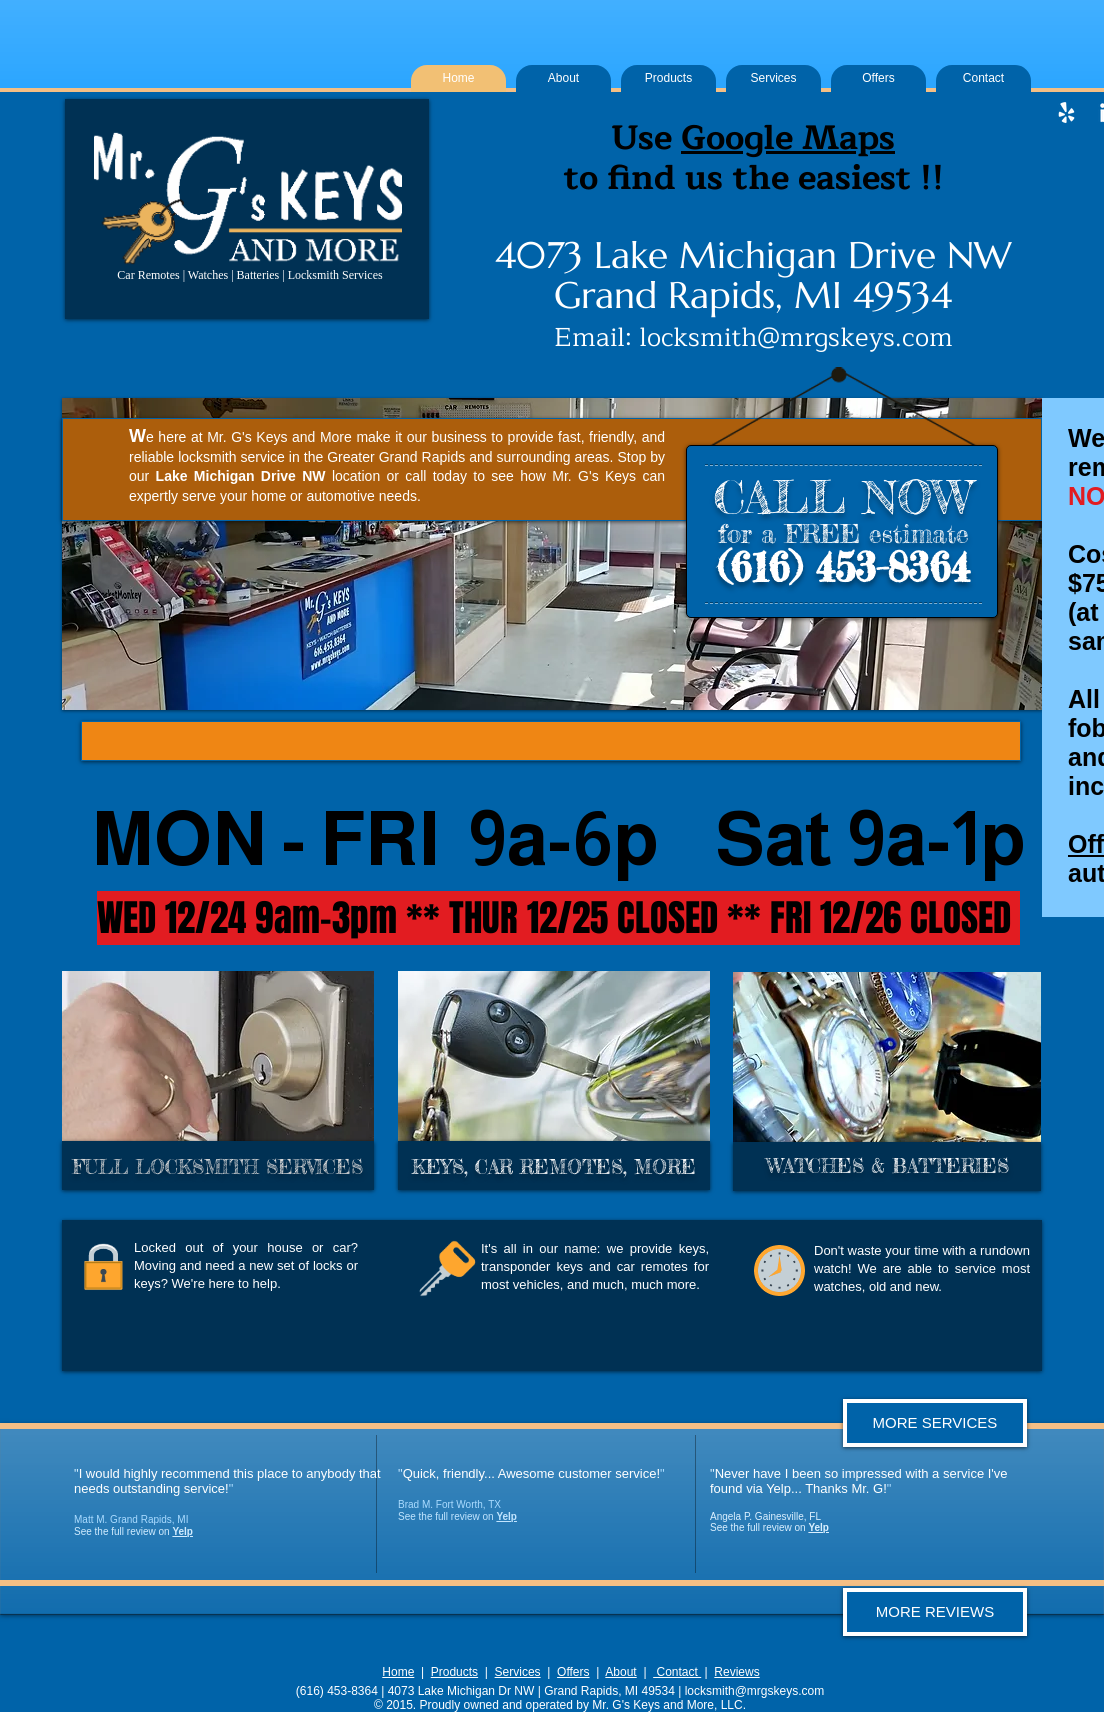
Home (398, 1672)
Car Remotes (148, 275)
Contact (677, 1672)
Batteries (258, 275)
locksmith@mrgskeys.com (796, 337)
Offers (573, 1672)
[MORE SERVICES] (935, 1423)
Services (518, 1672)
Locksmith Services (335, 275)
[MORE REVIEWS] (935, 1612)
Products (454, 1672)
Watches (208, 275)
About (620, 1672)
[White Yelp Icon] (1066, 112)
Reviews (736, 1672)
